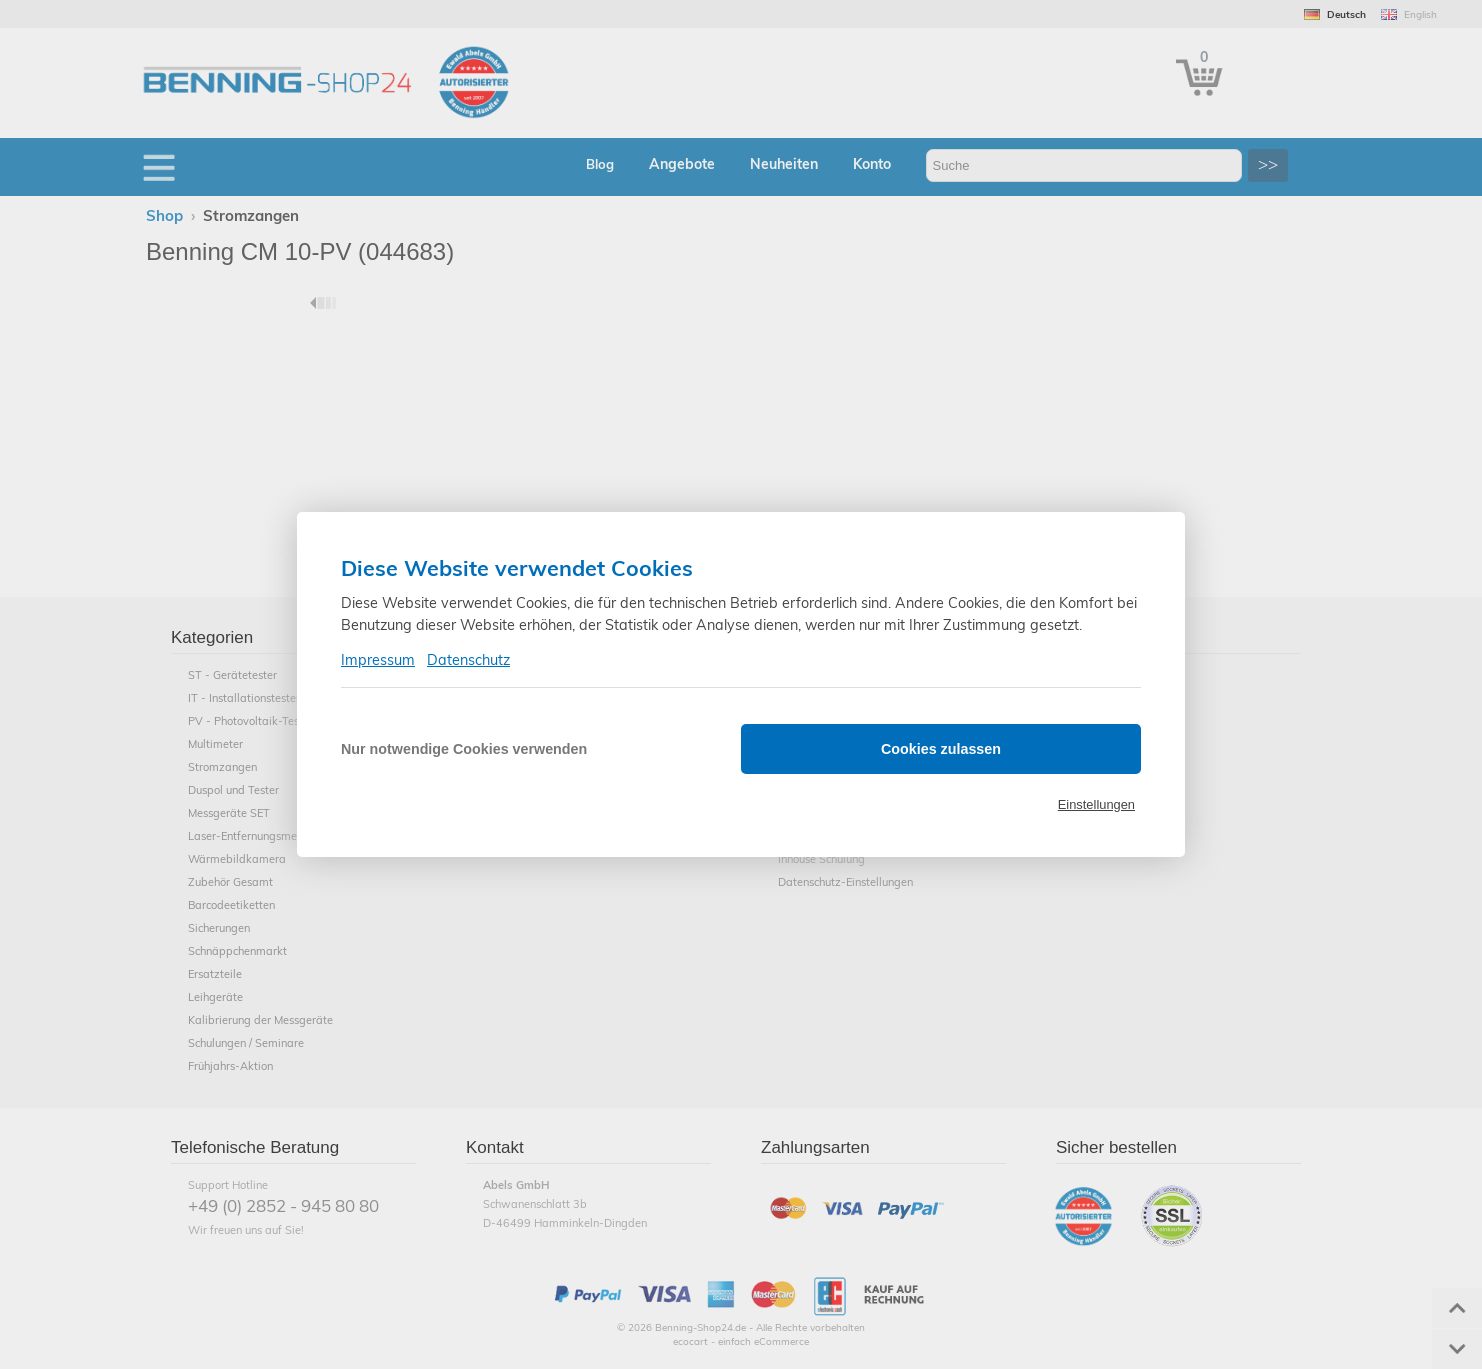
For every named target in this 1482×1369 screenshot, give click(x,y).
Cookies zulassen (941, 749)
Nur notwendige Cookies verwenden (464, 749)
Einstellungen (1096, 804)
